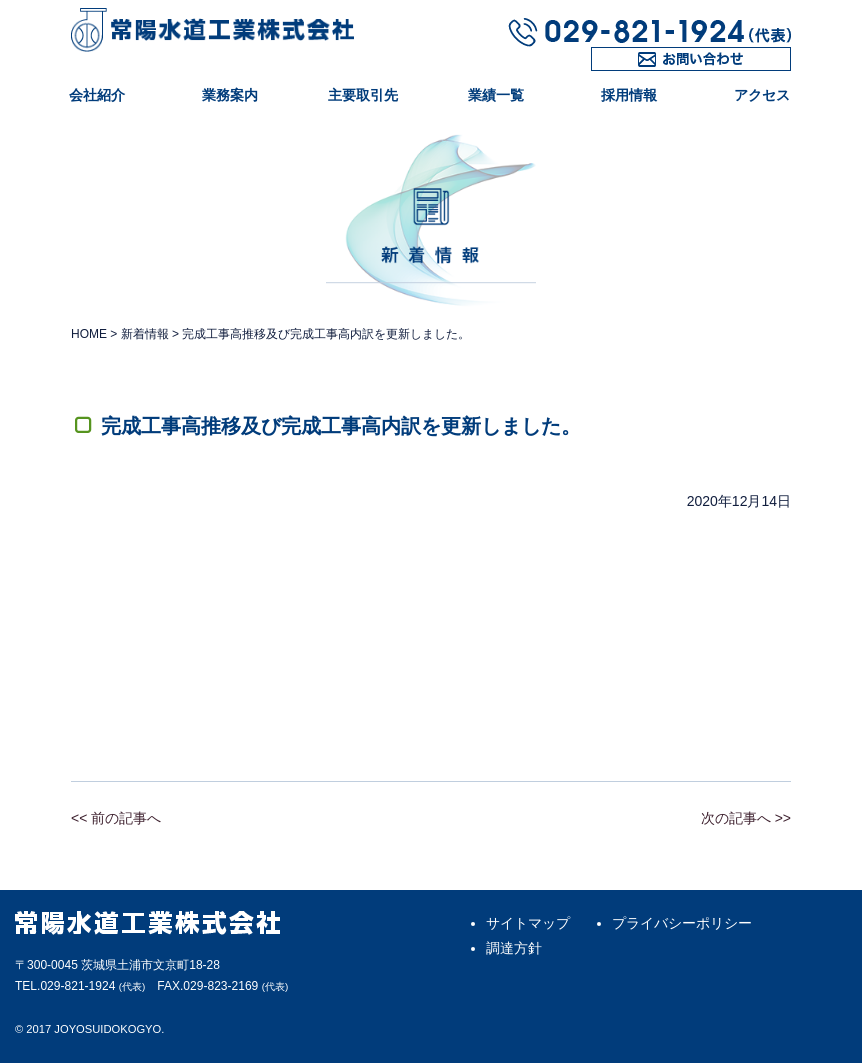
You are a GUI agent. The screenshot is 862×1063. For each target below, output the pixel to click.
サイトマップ (528, 923)
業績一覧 (496, 95)
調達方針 (514, 948)
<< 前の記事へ (116, 818)
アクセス (762, 95)
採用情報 (629, 95)
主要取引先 (363, 95)
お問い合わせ (633, 70)
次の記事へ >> (746, 818)
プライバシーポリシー (682, 923)
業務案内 (230, 95)
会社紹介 (97, 95)
